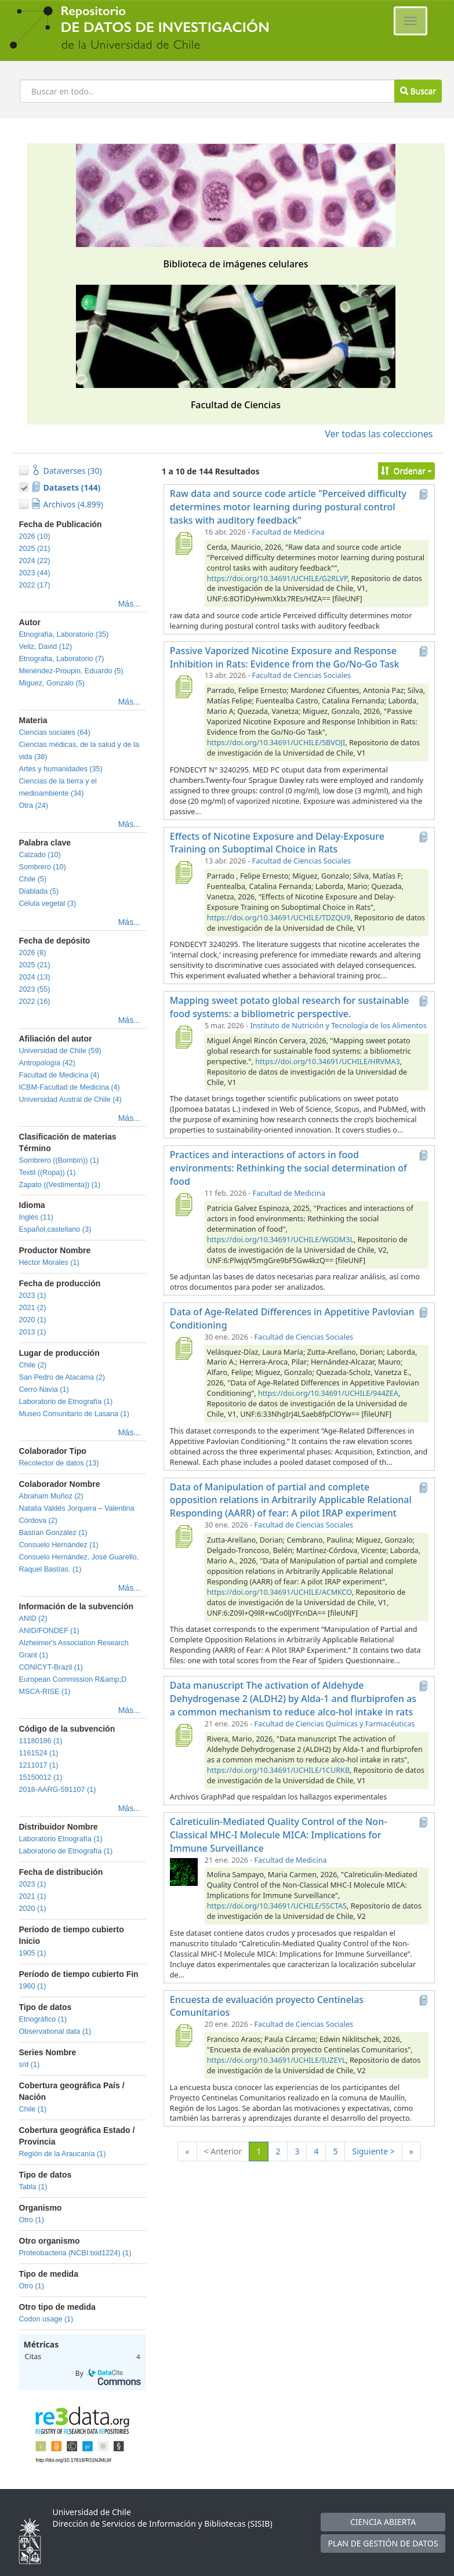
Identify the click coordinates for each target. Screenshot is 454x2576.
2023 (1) (32, 1295)
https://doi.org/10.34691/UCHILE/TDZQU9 (278, 918)
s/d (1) (29, 2064)
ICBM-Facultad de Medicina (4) (69, 1087)
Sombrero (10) (42, 867)
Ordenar (407, 470)
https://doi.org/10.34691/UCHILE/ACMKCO (279, 1592)
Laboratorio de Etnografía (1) (66, 1402)
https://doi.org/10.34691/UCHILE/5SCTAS (277, 1906)
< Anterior (223, 2151)
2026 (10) (34, 536)
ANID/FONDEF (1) (49, 1631)
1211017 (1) (39, 1765)
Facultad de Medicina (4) (59, 1075)
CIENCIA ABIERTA (383, 2521)
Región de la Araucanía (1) (62, 2154)
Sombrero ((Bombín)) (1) (59, 1160)
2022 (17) (34, 585)
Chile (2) (33, 1365)
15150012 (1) (41, 1777)
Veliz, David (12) (45, 647)
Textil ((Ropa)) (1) (47, 1173)
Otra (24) (33, 805)
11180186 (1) (41, 1741)
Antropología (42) (47, 1063)
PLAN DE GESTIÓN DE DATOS (383, 2543)
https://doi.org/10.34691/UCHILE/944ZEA (328, 1393)
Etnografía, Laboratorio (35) (64, 634)
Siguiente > (373, 2151)
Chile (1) (33, 2109)
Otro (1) (31, 2220)
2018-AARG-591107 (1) (57, 1790)
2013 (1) (32, 1332)
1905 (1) (32, 1953)
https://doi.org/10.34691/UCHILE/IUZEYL (276, 2060)
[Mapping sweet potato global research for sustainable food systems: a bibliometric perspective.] (184, 1037)
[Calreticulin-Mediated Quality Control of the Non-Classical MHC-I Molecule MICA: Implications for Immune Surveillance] (184, 1871)
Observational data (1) (55, 2031)
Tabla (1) (33, 2187)
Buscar (418, 90)
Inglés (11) (36, 1217)
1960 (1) (32, 1986)
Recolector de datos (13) (59, 1463)
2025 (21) (34, 549)
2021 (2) (32, 1308)
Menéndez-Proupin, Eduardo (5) (71, 671)
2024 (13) (34, 977)
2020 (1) (32, 1320)
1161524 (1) (39, 1753)
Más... (129, 603)
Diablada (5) (39, 891)
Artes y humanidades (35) (61, 769)
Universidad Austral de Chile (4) (70, 1099)
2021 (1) (32, 1896)
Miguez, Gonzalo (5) (52, 683)
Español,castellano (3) (55, 1229)
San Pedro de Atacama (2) (62, 1377)
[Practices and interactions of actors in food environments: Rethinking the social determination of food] (184, 1204)
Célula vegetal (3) (48, 903)
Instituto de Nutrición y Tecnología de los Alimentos (338, 1026)
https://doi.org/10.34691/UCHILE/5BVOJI (276, 743)
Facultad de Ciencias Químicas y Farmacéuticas (335, 1724)
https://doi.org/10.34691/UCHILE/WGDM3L (280, 1240)
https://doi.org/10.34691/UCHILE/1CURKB (278, 1770)
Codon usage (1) (46, 2319)
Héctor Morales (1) (49, 1262)
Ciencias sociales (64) (54, 732)
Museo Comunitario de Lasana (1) (74, 1414)
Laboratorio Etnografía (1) (61, 1839)
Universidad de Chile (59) (60, 1051)
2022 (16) (34, 1001)
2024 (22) (34, 561)
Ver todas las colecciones (379, 433)
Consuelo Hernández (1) (59, 1545)
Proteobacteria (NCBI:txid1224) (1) (75, 2253)
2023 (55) (34, 989)
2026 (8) (32, 953)
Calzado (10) (40, 855)
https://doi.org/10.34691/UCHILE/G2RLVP (277, 578)
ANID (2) (33, 1618)
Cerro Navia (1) (44, 1389)
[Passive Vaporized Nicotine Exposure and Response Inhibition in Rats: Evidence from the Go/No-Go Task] (184, 687)
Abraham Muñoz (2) (51, 1496)
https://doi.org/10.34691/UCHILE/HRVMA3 (327, 1061)
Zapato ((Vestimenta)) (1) (60, 1185)
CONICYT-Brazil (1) (51, 1667)
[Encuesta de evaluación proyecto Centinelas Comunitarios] (184, 2035)
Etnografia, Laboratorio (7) (61, 659)
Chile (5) (33, 879)
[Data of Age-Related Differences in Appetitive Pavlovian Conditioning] (184, 1348)
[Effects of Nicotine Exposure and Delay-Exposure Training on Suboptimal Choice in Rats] (184, 872)
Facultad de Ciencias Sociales (301, 675)
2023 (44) (34, 573)
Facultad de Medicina (288, 532)
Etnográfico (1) (43, 2019)
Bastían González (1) (53, 1533)
